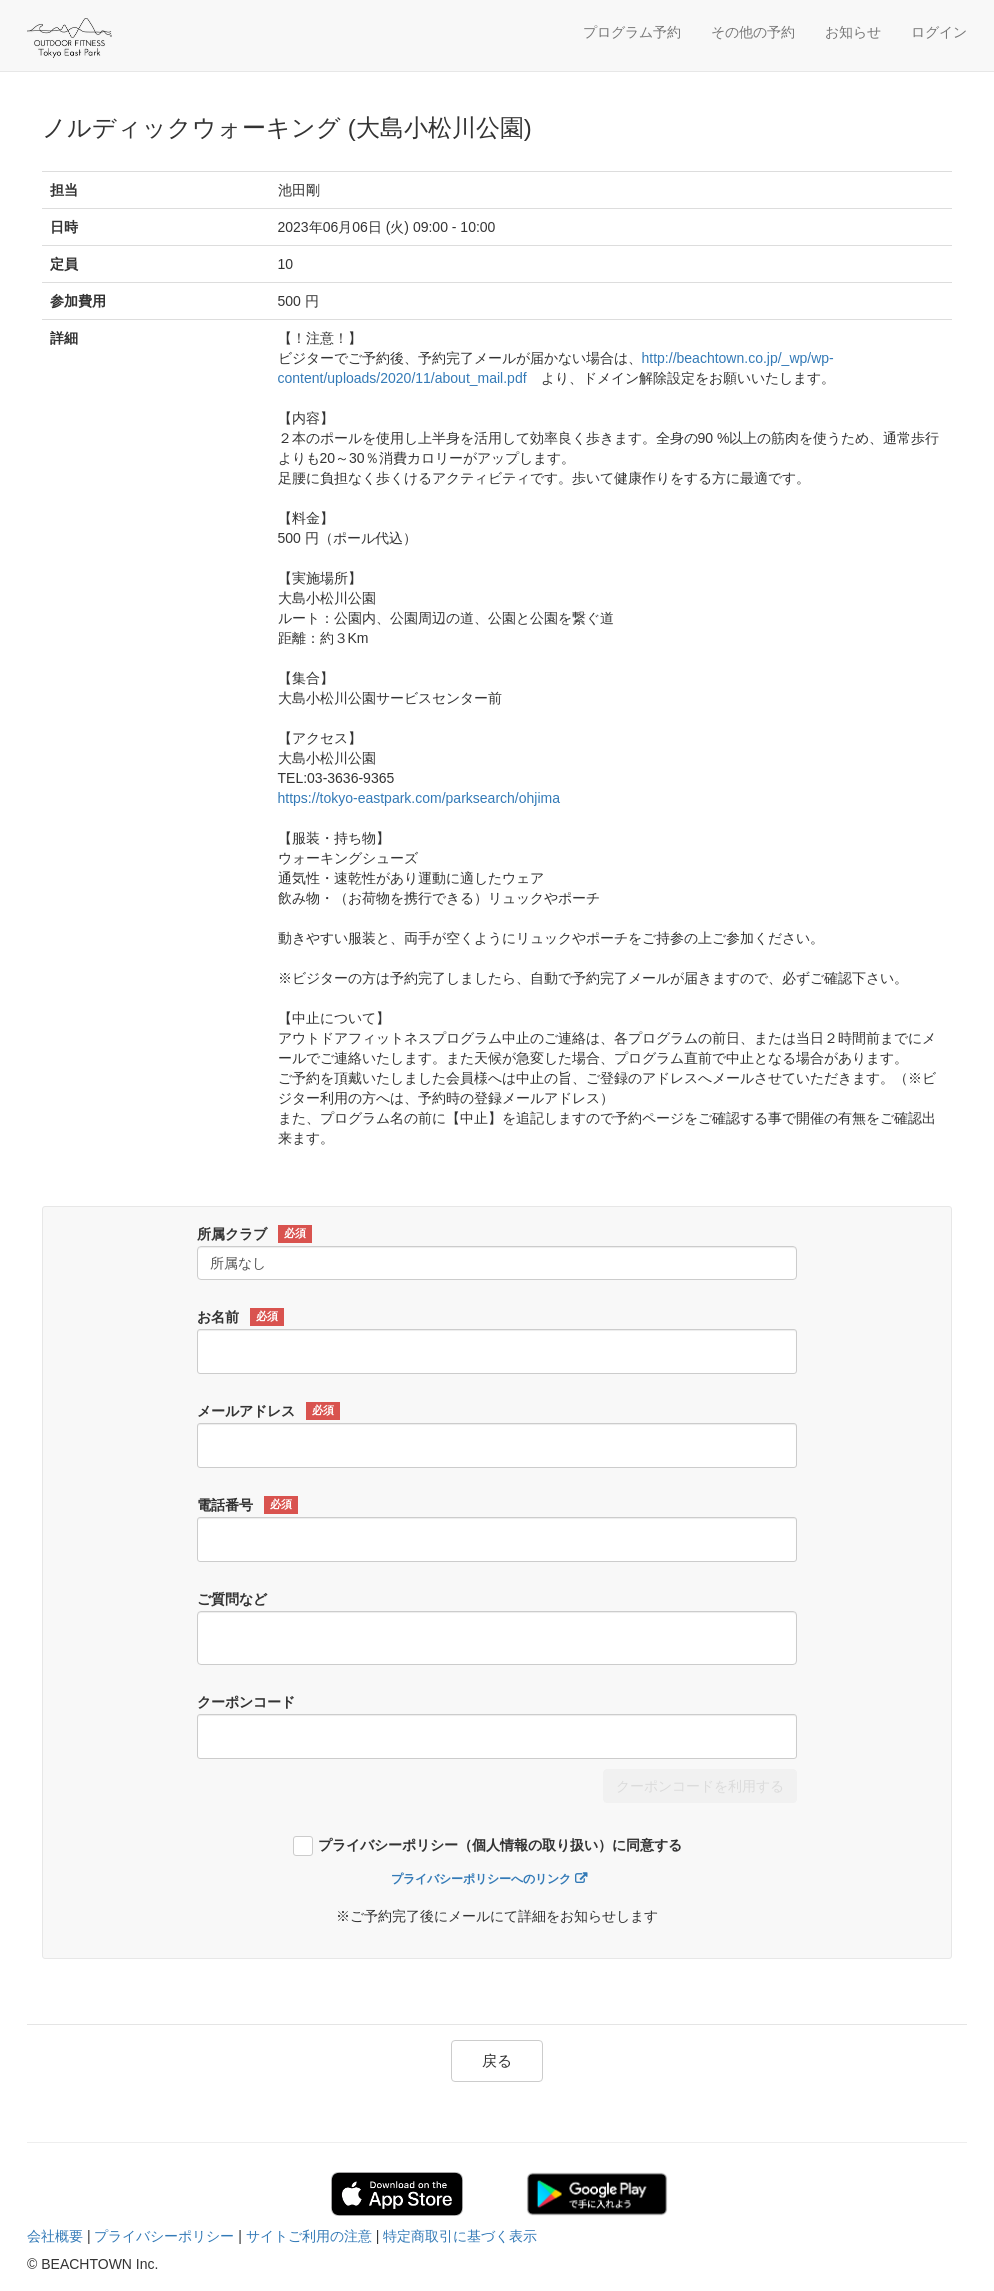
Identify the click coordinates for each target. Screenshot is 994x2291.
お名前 (240, 1317)
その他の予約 (753, 32)
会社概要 (55, 2236)
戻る (497, 2060)
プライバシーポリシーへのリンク (481, 1879)
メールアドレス (268, 1411)
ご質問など (232, 1599)
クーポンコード (246, 1702)
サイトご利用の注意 (309, 2236)
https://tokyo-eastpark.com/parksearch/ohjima (419, 798)
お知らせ (853, 32)
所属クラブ (254, 1234)
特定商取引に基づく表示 (460, 2236)
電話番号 (247, 1505)
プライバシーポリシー (164, 2236)
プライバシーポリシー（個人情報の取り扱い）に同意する (500, 1845)
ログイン (939, 32)
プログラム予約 (632, 32)
